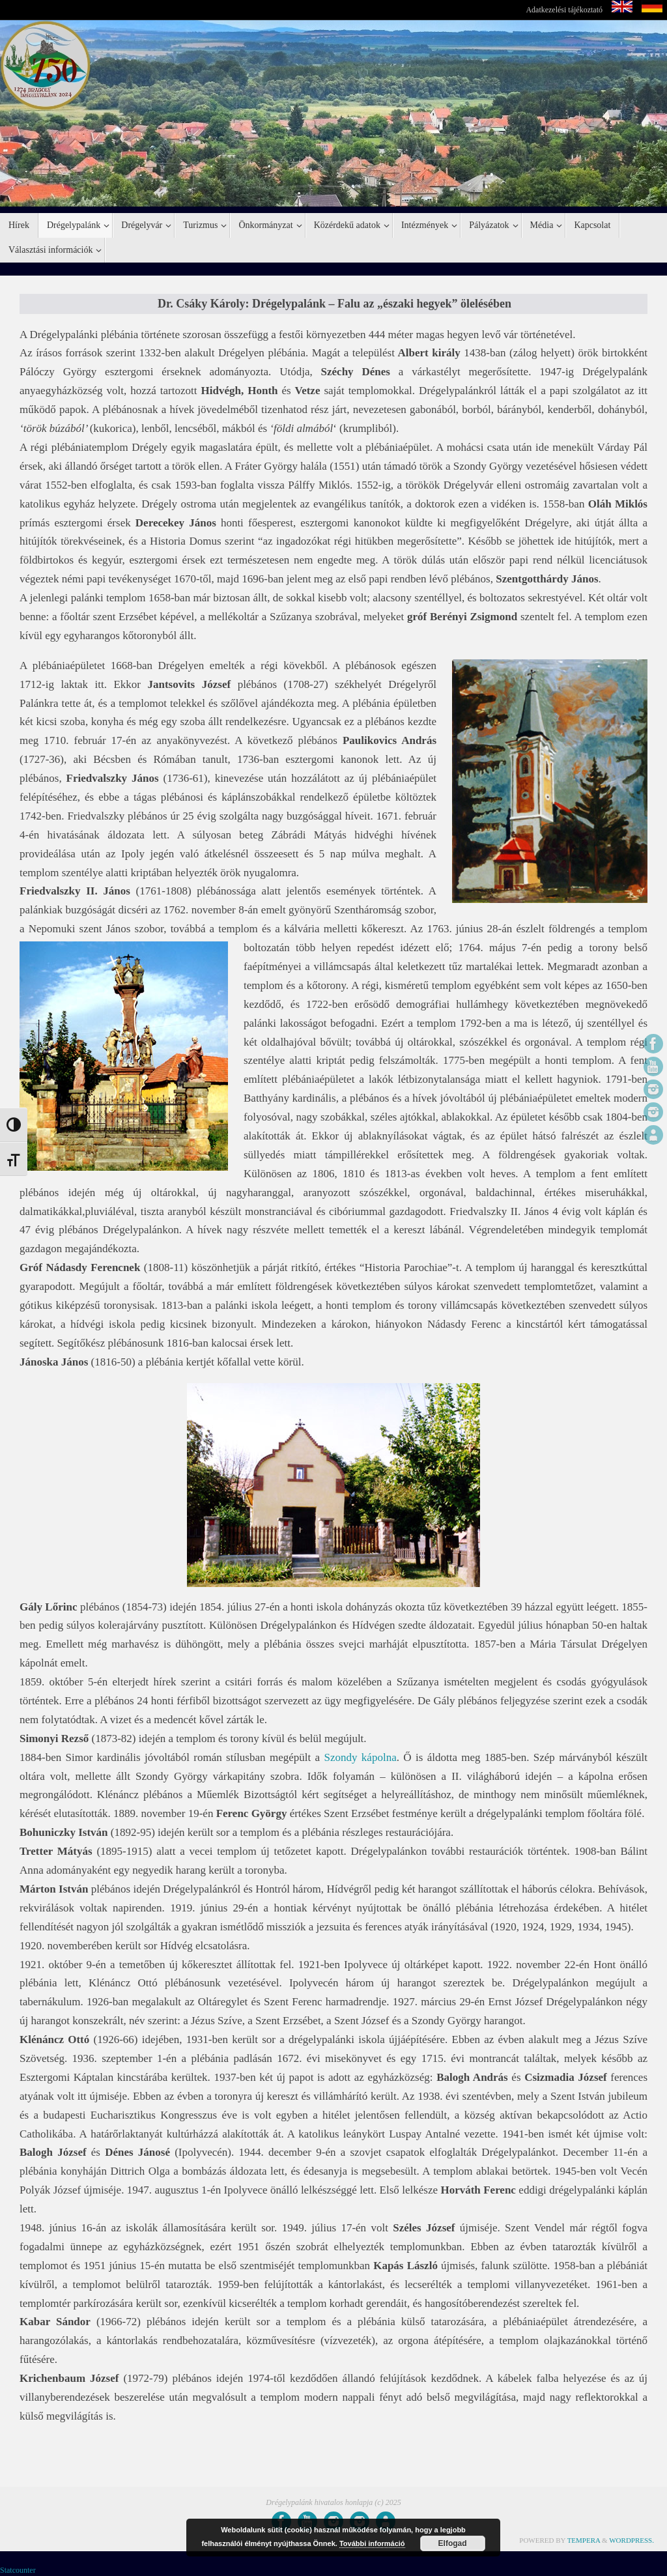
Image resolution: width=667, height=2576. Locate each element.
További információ (372, 2543)
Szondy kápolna (360, 1757)
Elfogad (452, 2543)
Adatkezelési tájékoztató (564, 9)
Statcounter (18, 2570)
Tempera (584, 2540)
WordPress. (631, 2540)
